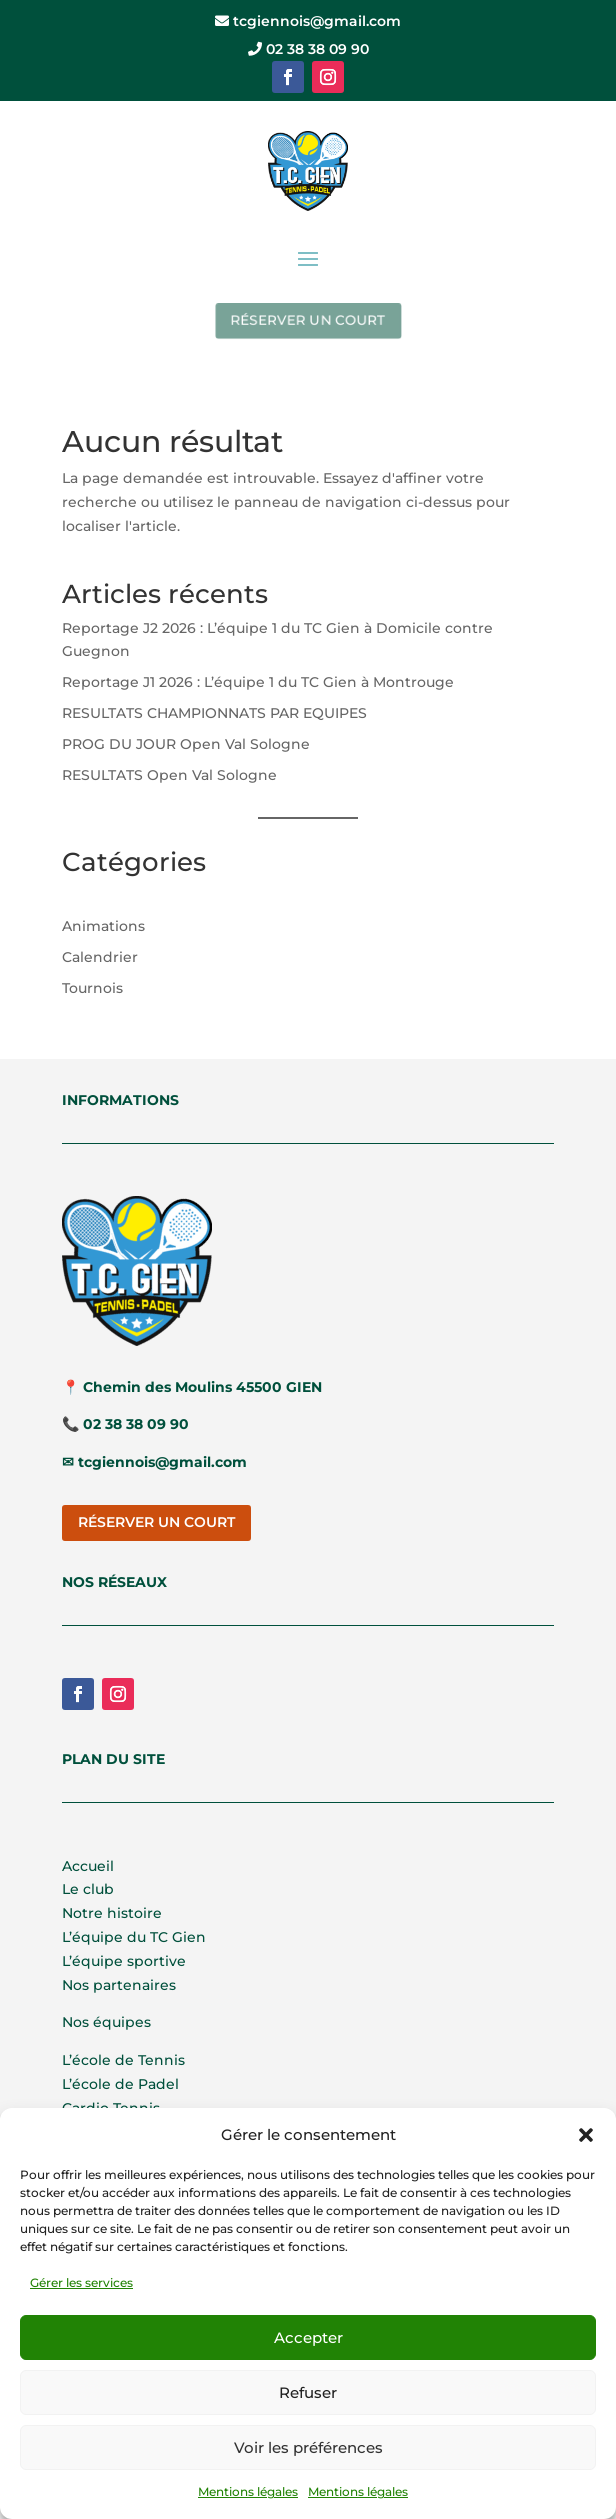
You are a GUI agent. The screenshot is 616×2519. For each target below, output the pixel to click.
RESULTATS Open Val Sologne (169, 775)
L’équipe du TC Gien (134, 1937)
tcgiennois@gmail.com (308, 21)
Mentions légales (248, 2491)
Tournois (92, 988)
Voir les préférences (308, 2447)
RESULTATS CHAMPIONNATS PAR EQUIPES (214, 713)
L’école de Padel (120, 2084)
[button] (586, 2135)
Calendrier (100, 957)
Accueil (88, 1866)
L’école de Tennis (123, 2060)
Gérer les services (81, 2282)
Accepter (308, 2337)
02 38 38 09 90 (308, 49)
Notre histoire (112, 1913)
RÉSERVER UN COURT (308, 320)
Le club (88, 1889)
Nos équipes (106, 2022)
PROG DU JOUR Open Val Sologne (186, 744)
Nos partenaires (119, 1985)
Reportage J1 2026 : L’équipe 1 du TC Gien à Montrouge (258, 682)
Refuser (308, 2392)
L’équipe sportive (124, 1961)
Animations (103, 926)
